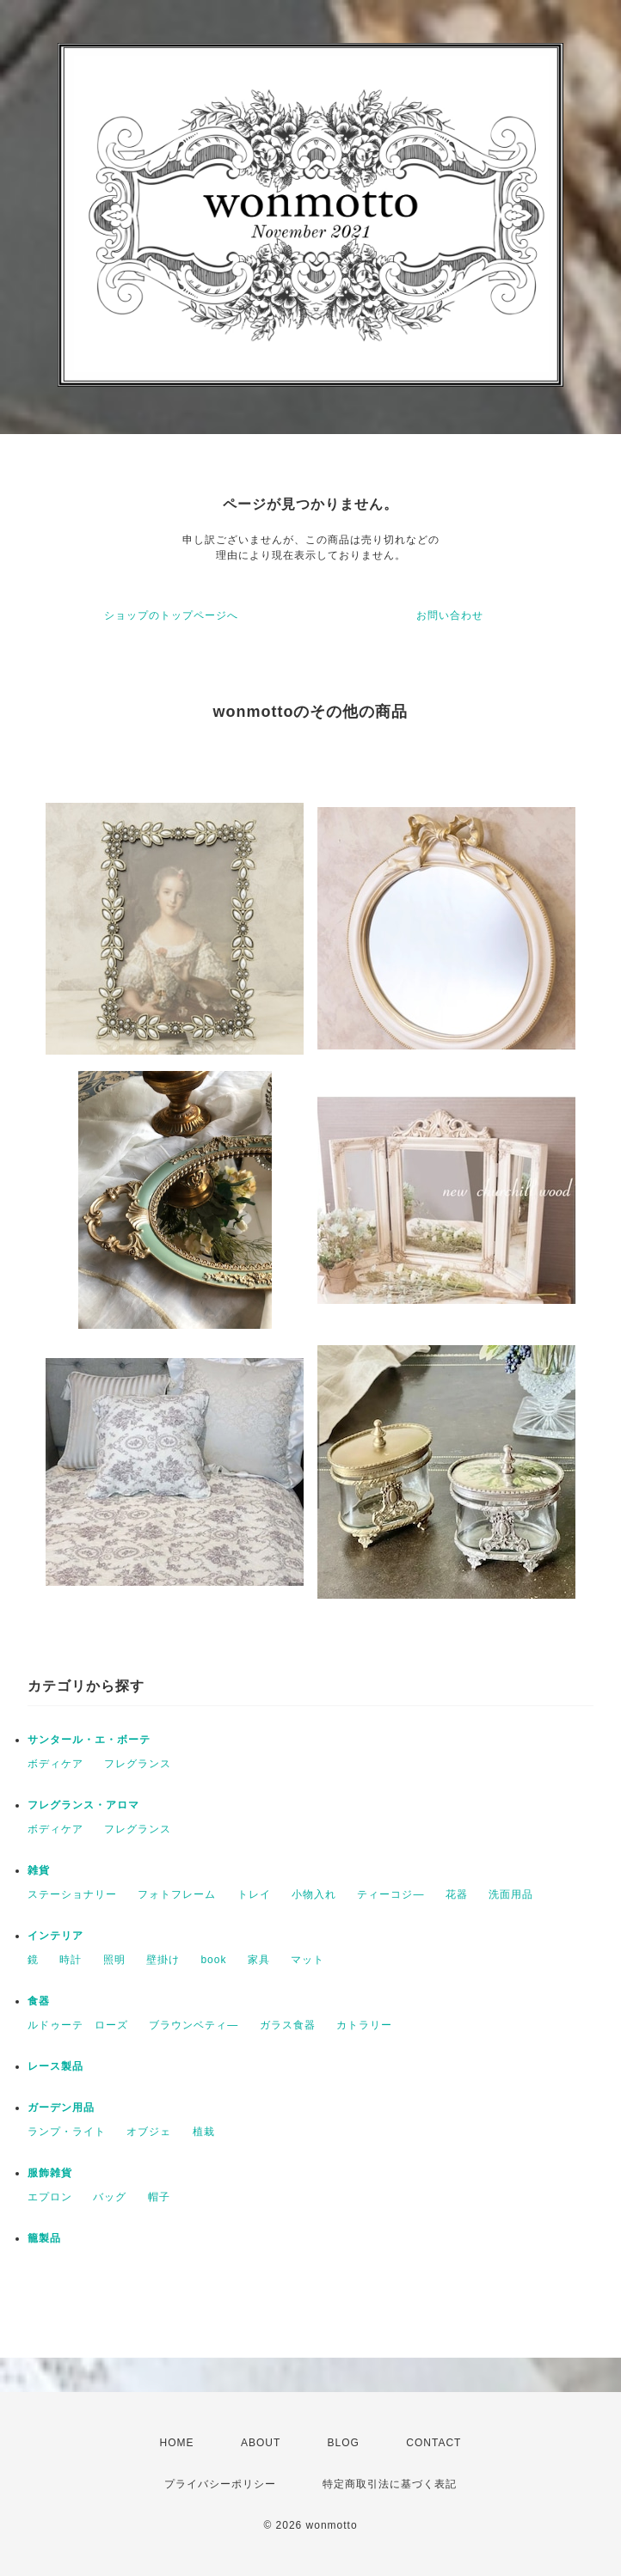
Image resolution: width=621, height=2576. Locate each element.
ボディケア (55, 1764)
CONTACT (433, 2443)
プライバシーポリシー (220, 2484)
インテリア (55, 1936)
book (213, 1960)
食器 (39, 2001)
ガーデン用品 (61, 2108)
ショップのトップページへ (171, 615)
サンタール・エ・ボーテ (89, 1740)
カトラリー (364, 2025)
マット (307, 1960)
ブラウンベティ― (193, 2025)
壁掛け (163, 1960)
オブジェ (148, 2132)
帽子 (159, 2197)
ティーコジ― (390, 1894)
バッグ (109, 2197)
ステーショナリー (72, 1894)
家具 (259, 1960)
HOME (177, 2443)
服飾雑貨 (50, 2173)
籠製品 (44, 2238)
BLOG (344, 2443)
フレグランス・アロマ (83, 1805)
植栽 (204, 2132)
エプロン (50, 2197)
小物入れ (314, 1894)
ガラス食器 (288, 2025)
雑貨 (39, 1870)
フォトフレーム (177, 1894)
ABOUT (260, 2443)
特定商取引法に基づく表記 (390, 2484)
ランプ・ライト (67, 2132)
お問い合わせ (449, 615)
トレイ (254, 1894)
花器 (457, 1894)
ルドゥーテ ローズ (78, 2025)
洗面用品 (511, 1894)
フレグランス (137, 1764)
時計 (70, 1960)
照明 (114, 1960)
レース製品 (55, 2066)
